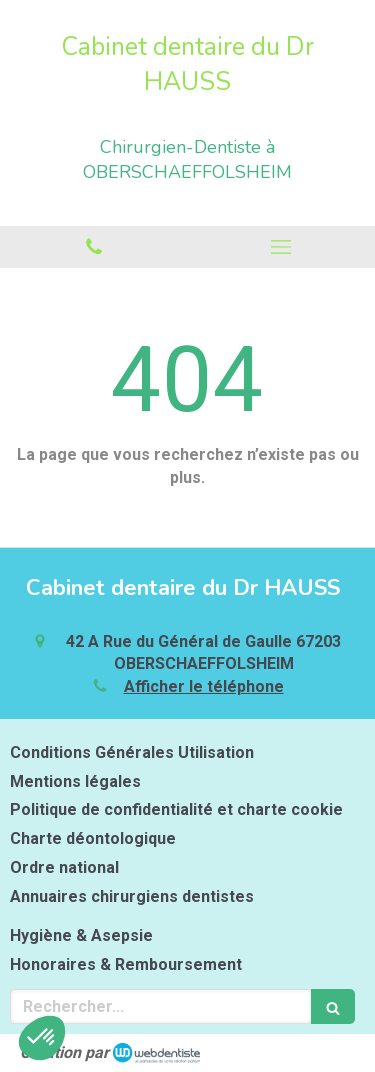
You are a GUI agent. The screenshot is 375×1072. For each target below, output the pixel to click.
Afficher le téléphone (204, 686)
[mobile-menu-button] (282, 247)
